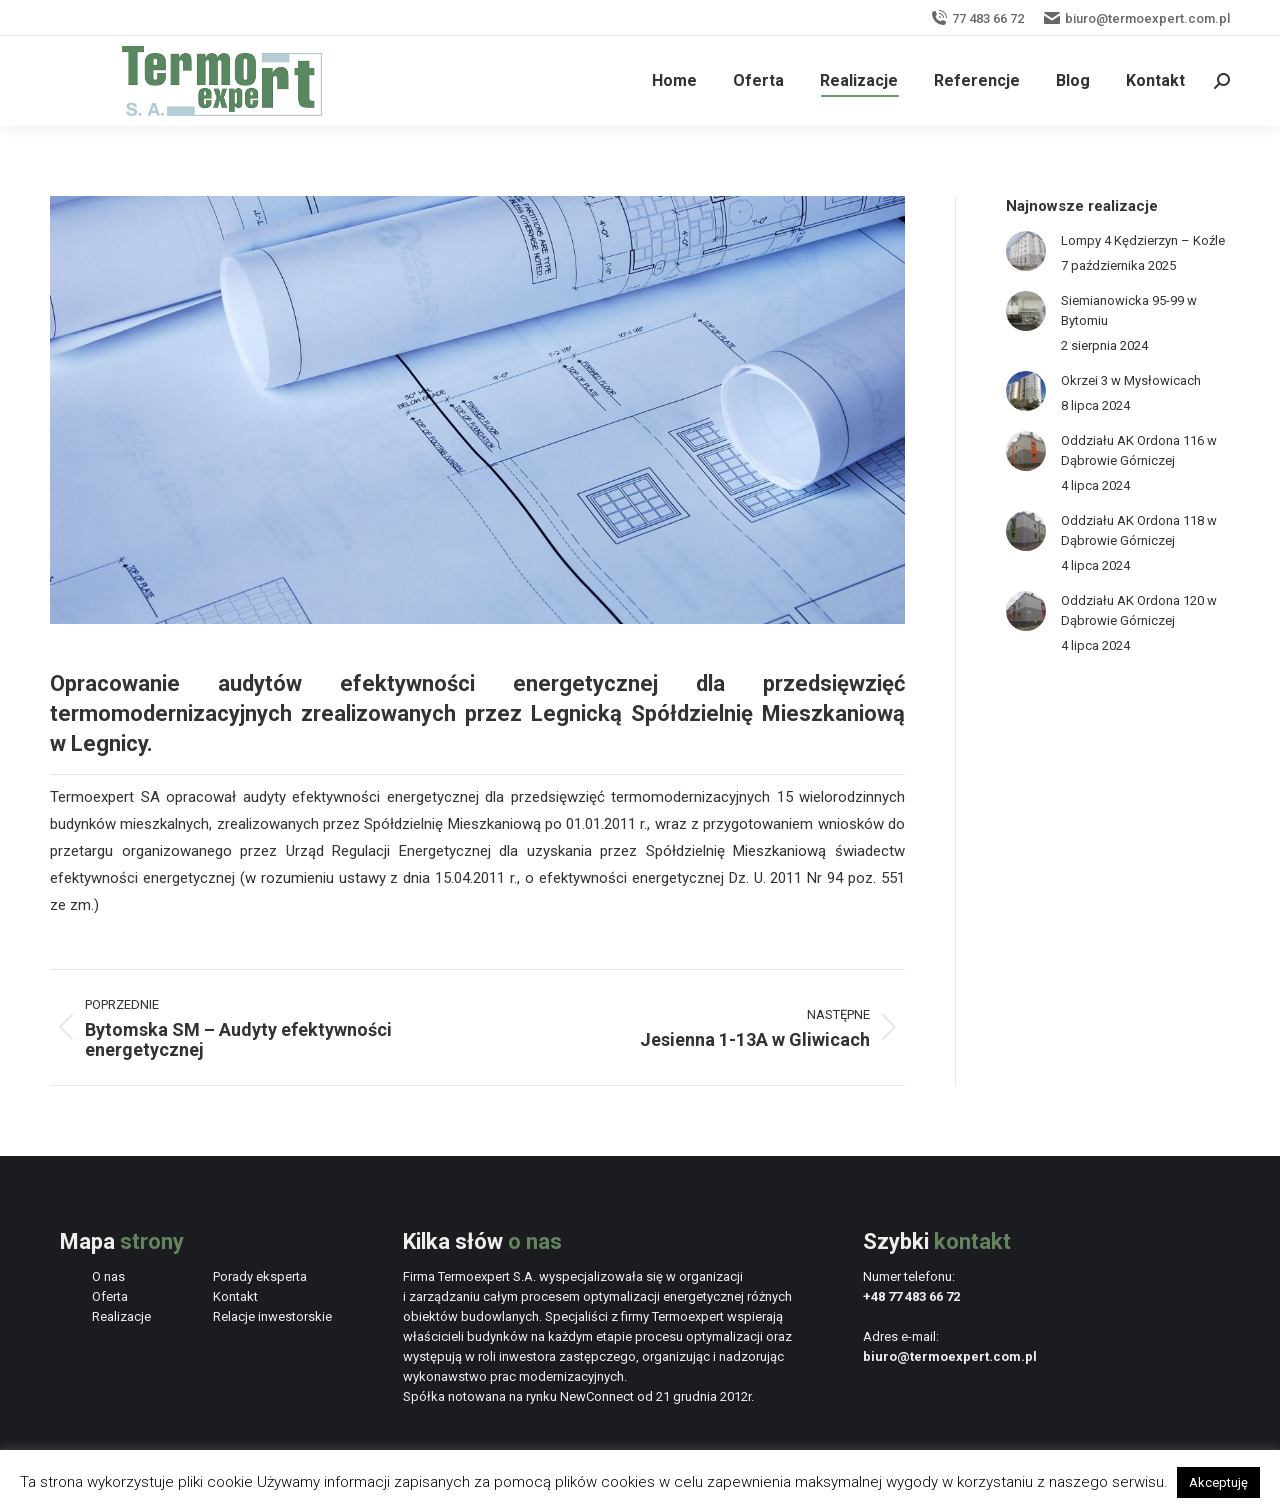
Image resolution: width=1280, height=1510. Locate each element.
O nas (108, 1276)
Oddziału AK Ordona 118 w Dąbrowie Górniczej (1139, 530)
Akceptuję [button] (1218, 1482)
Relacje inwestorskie (272, 1316)
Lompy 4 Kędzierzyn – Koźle (1143, 240)
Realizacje (121, 1316)
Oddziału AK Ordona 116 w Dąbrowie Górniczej (1139, 450)
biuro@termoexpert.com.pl (1137, 18)
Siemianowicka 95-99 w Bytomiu (1129, 310)
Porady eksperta (260, 1276)
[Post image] (1026, 251)
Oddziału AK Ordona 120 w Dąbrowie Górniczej (1139, 610)
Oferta (110, 1296)
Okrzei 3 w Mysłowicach (1131, 380)
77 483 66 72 (977, 18)
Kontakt (235, 1296)
